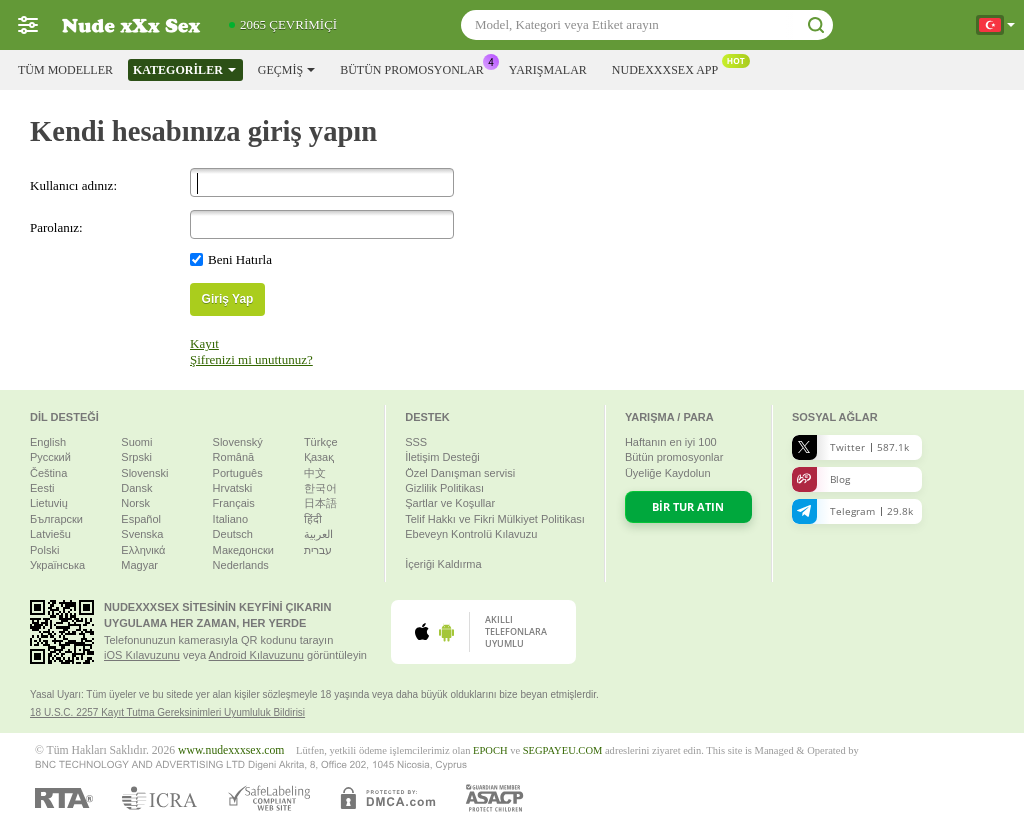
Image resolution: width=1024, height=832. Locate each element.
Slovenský (238, 442)
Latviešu (50, 534)
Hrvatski (233, 488)
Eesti (42, 488)
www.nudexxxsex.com (231, 750)
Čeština (48, 473)
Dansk (136, 488)
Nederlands (241, 565)
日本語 (320, 503)
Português (238, 473)
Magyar (139, 565)
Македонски (243, 550)
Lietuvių (49, 503)
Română (234, 457)
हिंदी (313, 519)
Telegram (852, 511)
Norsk (135, 503)
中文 (315, 473)
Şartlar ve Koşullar (450, 503)
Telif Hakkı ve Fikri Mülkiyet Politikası (495, 519)
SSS (416, 442)
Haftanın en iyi (671, 442)
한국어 (320, 488)
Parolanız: (56, 227)
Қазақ (319, 457)
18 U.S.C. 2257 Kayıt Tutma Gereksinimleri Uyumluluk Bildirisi (167, 712)
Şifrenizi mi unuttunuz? (251, 359)
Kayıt (204, 343)
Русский (50, 457)
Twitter (850, 447)
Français (234, 503)
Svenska (142, 534)
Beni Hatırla (240, 259)
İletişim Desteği (442, 457)
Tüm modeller (65, 70)
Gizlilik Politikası (444, 488)
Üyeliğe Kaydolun (668, 473)
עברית (318, 550)
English (48, 442)
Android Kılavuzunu (256, 655)
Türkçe (321, 442)
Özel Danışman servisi (460, 473)
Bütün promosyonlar (417, 68)
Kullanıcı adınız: (73, 185)
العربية (318, 534)
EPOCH (490, 750)
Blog (821, 479)
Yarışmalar (548, 70)
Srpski (136, 457)
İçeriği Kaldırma (443, 564)
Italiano (230, 519)
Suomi (136, 442)
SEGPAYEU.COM (563, 750)
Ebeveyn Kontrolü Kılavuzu (471, 534)
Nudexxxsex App (670, 68)
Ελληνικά (143, 550)
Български (56, 519)
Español (141, 519)
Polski (44, 550)
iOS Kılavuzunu (142, 655)
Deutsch (233, 534)
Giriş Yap (228, 299)
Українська (57, 565)
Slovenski (144, 473)
